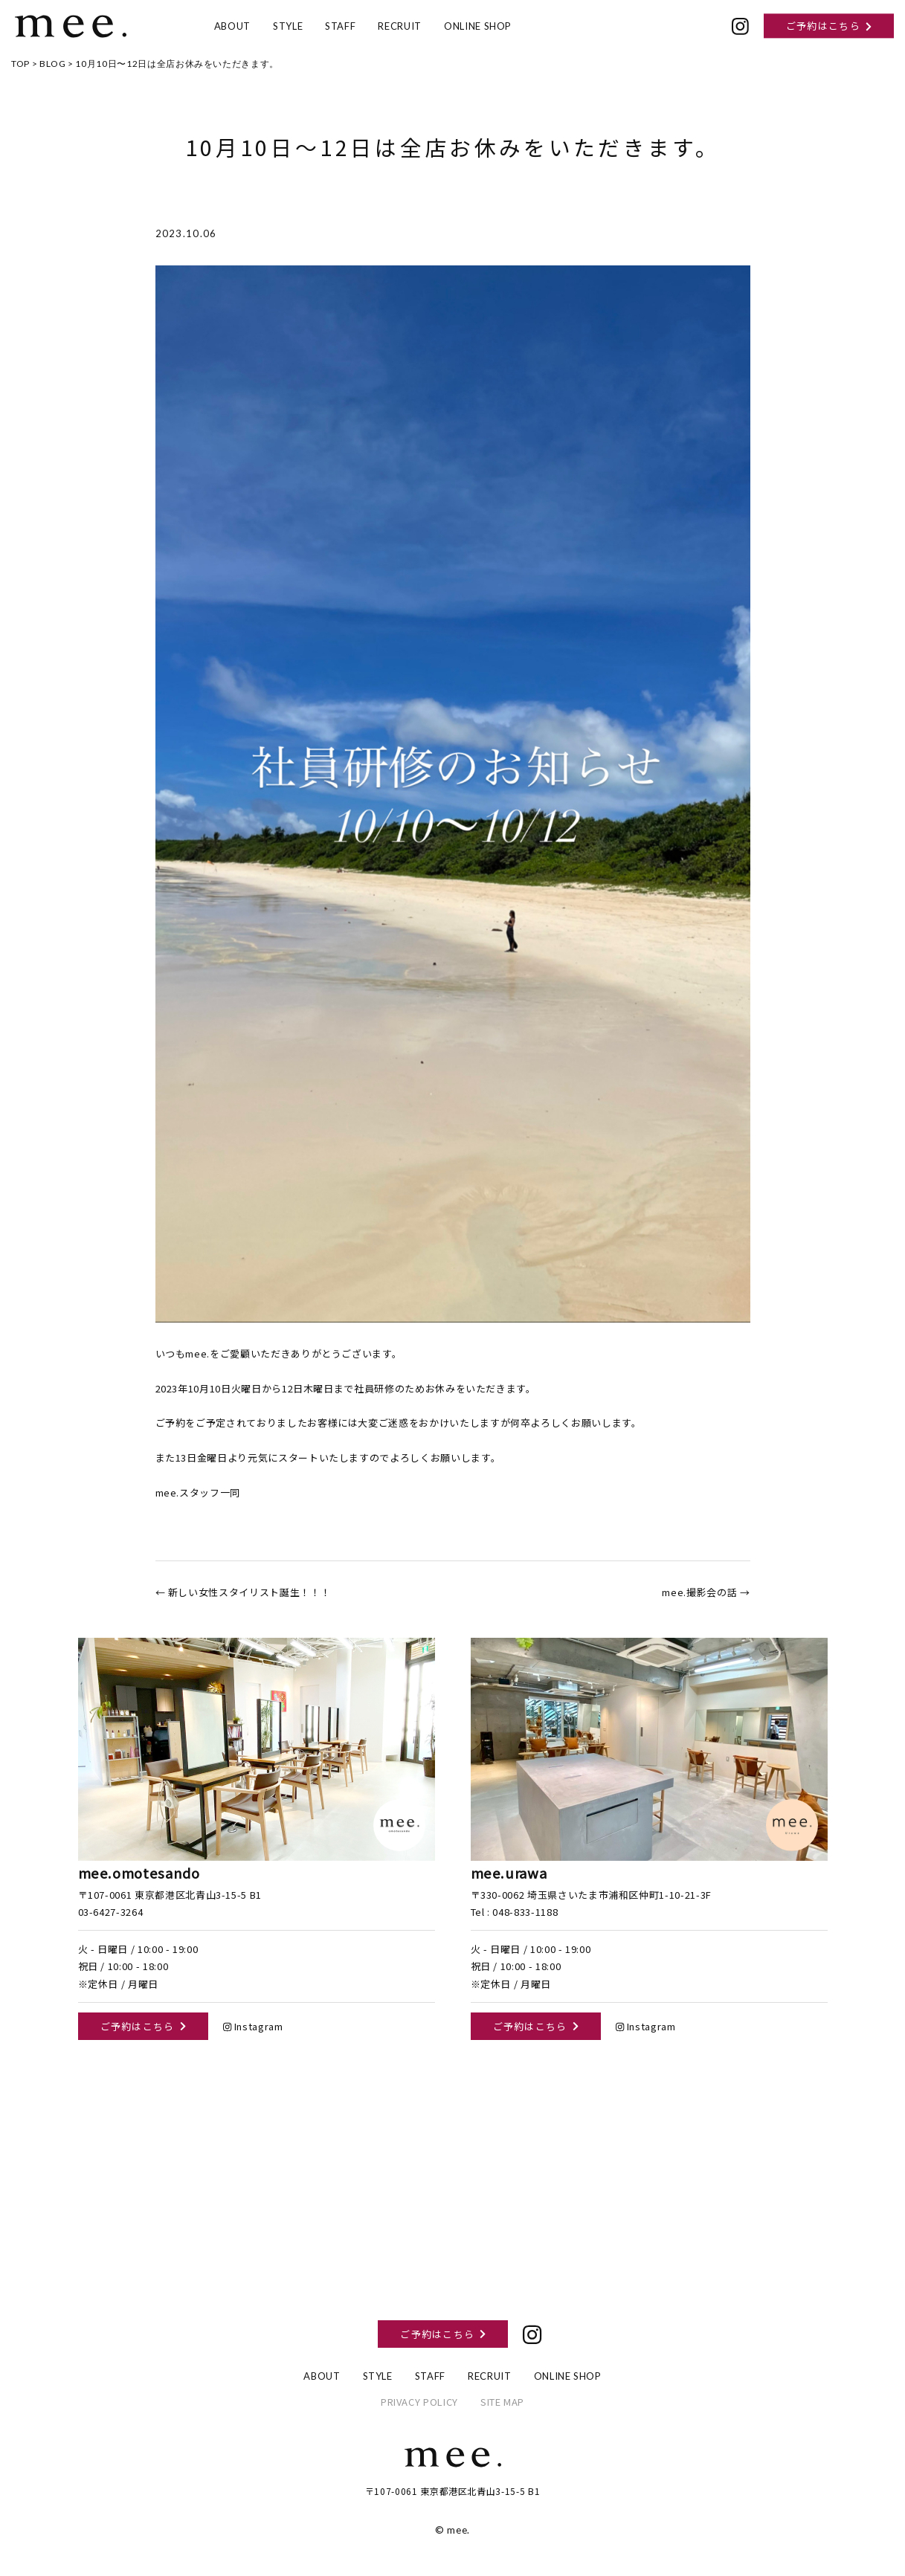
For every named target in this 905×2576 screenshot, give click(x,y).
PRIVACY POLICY (419, 2402)
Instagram (253, 2026)
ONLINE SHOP (478, 26)
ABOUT (232, 26)
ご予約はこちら (829, 26)
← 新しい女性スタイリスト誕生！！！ (243, 1592)
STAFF (340, 26)
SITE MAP (502, 2402)
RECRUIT (400, 26)
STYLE (288, 26)
